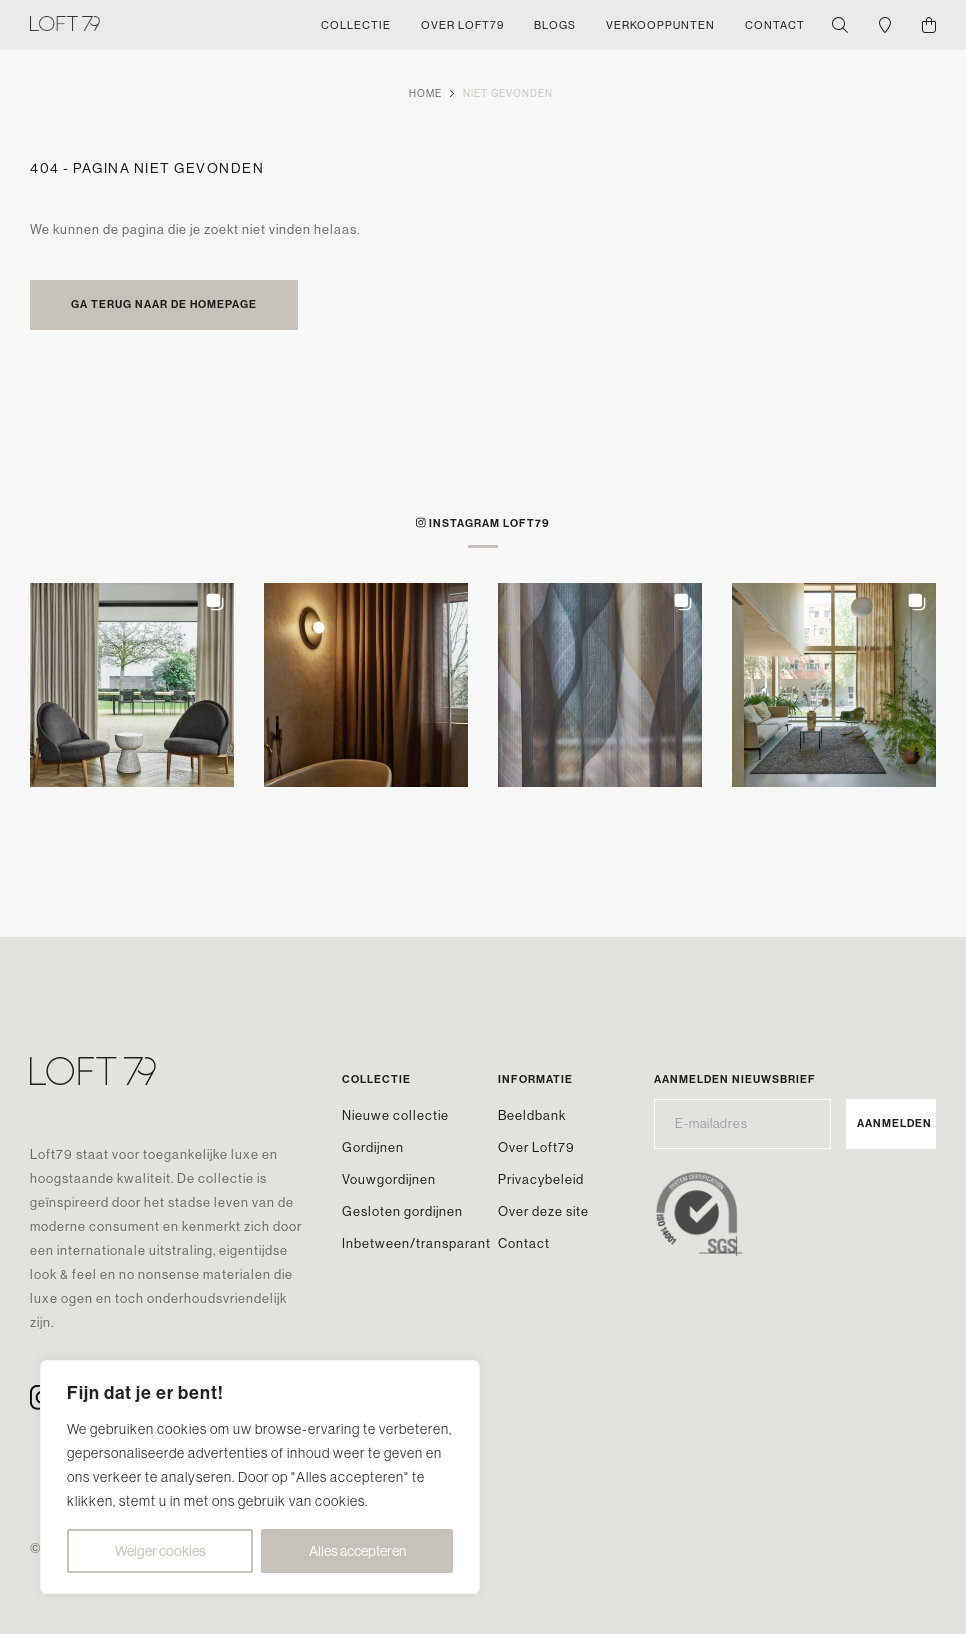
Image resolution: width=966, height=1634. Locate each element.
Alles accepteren (357, 1551)
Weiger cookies (160, 1551)
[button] (132, 685)
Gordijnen (373, 1147)
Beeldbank (532, 1115)
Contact (524, 1243)
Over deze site (543, 1211)
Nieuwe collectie (395, 1115)
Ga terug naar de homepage (164, 304)
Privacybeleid (541, 1179)
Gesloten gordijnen (402, 1211)
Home (425, 93)
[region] (260, 1477)
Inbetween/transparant (416, 1243)
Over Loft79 (536, 1147)
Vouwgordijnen (389, 1179)
